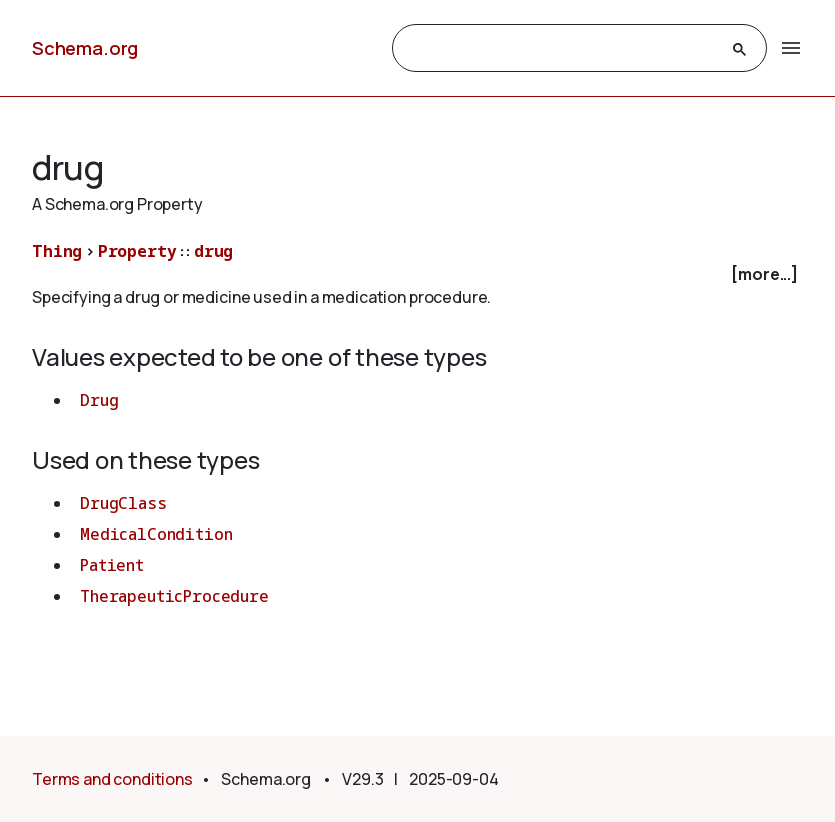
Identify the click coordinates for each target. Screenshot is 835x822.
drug (213, 251)
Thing (57, 251)
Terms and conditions (112, 779)
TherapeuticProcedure (174, 596)
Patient (112, 565)
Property (137, 251)
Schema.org (85, 48)
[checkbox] (417, 274)
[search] (562, 49)
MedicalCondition (156, 534)
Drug (99, 400)
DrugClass (123, 503)
